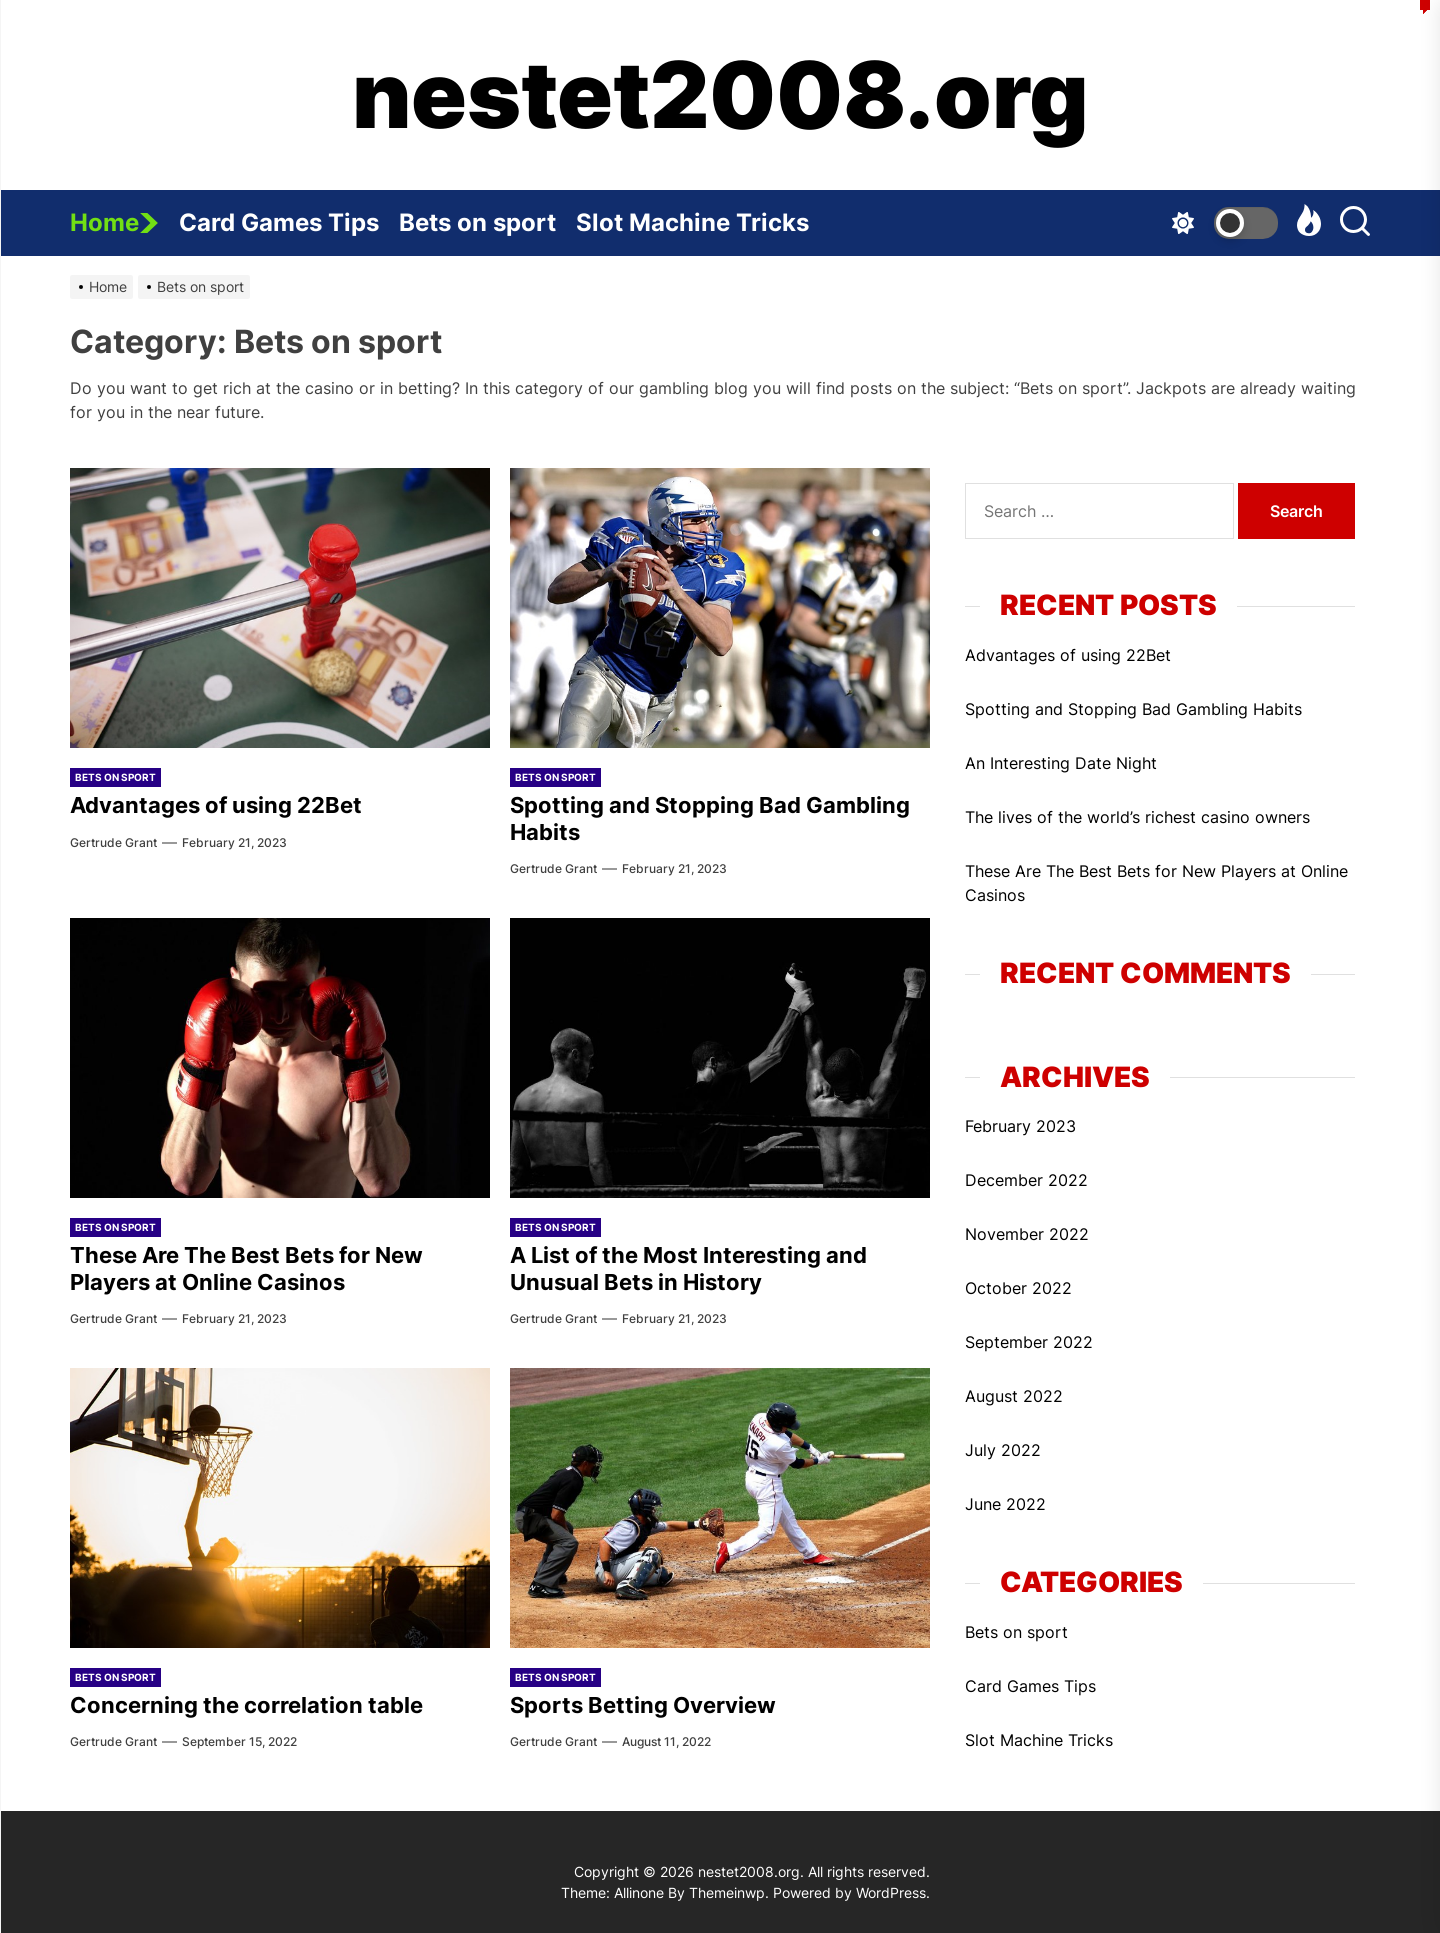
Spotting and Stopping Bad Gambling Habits (1133, 709)
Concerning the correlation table (246, 1705)
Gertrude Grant (113, 842)
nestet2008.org (720, 95)
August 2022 (1014, 1396)
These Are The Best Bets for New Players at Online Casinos (246, 1268)
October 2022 (1018, 1288)
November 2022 (1027, 1234)
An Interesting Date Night (1061, 763)
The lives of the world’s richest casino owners (1137, 817)
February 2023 (1020, 1126)
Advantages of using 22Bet (216, 805)
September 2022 (1029, 1342)
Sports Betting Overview (643, 1705)
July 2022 (1003, 1450)
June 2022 (1005, 1504)
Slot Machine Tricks (702, 213)
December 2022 (1026, 1180)
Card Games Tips (289, 213)
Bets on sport (487, 213)
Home (114, 222)
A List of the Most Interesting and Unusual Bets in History (688, 1268)
